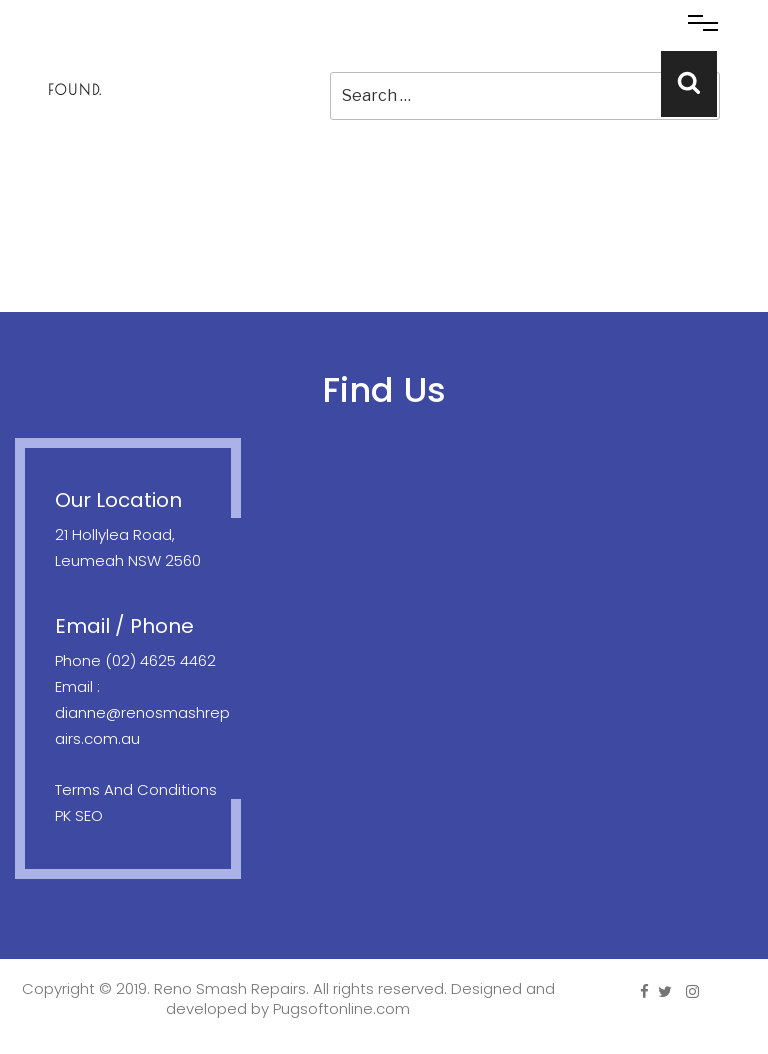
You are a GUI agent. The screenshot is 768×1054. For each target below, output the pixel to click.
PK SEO (79, 815)
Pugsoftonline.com (341, 1008)
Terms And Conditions (136, 789)
